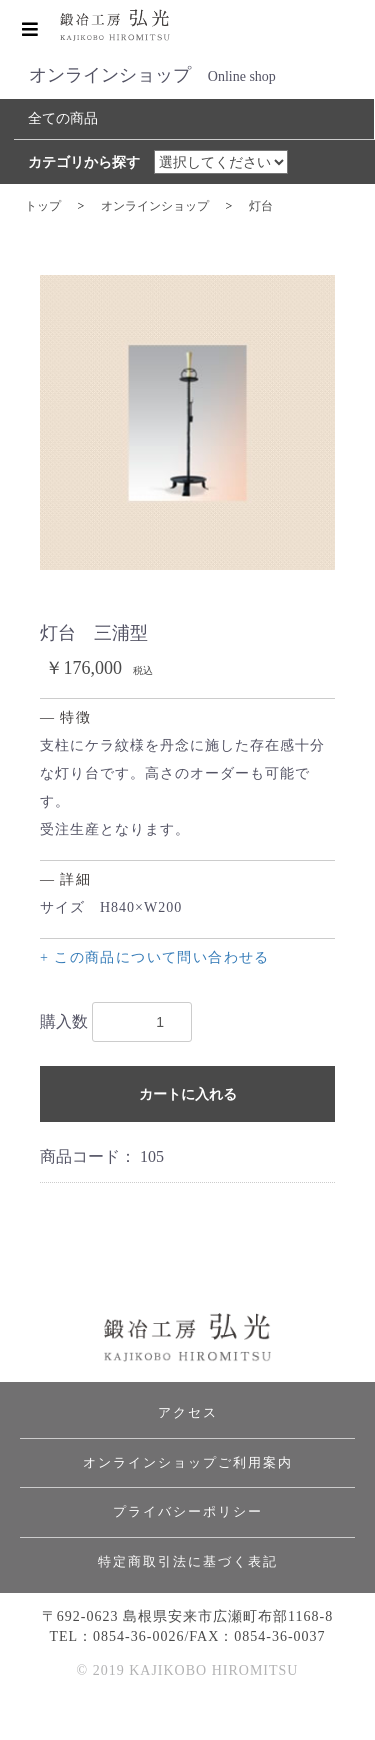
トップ (43, 206)
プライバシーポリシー (188, 1511)
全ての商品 (63, 118)
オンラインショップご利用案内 (188, 1462)
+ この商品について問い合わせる (155, 957)
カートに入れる (188, 1094)
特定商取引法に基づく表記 (188, 1561)
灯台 (261, 206)
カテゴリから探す (84, 162)
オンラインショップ (155, 206)
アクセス (188, 1412)
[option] (187, 422)
